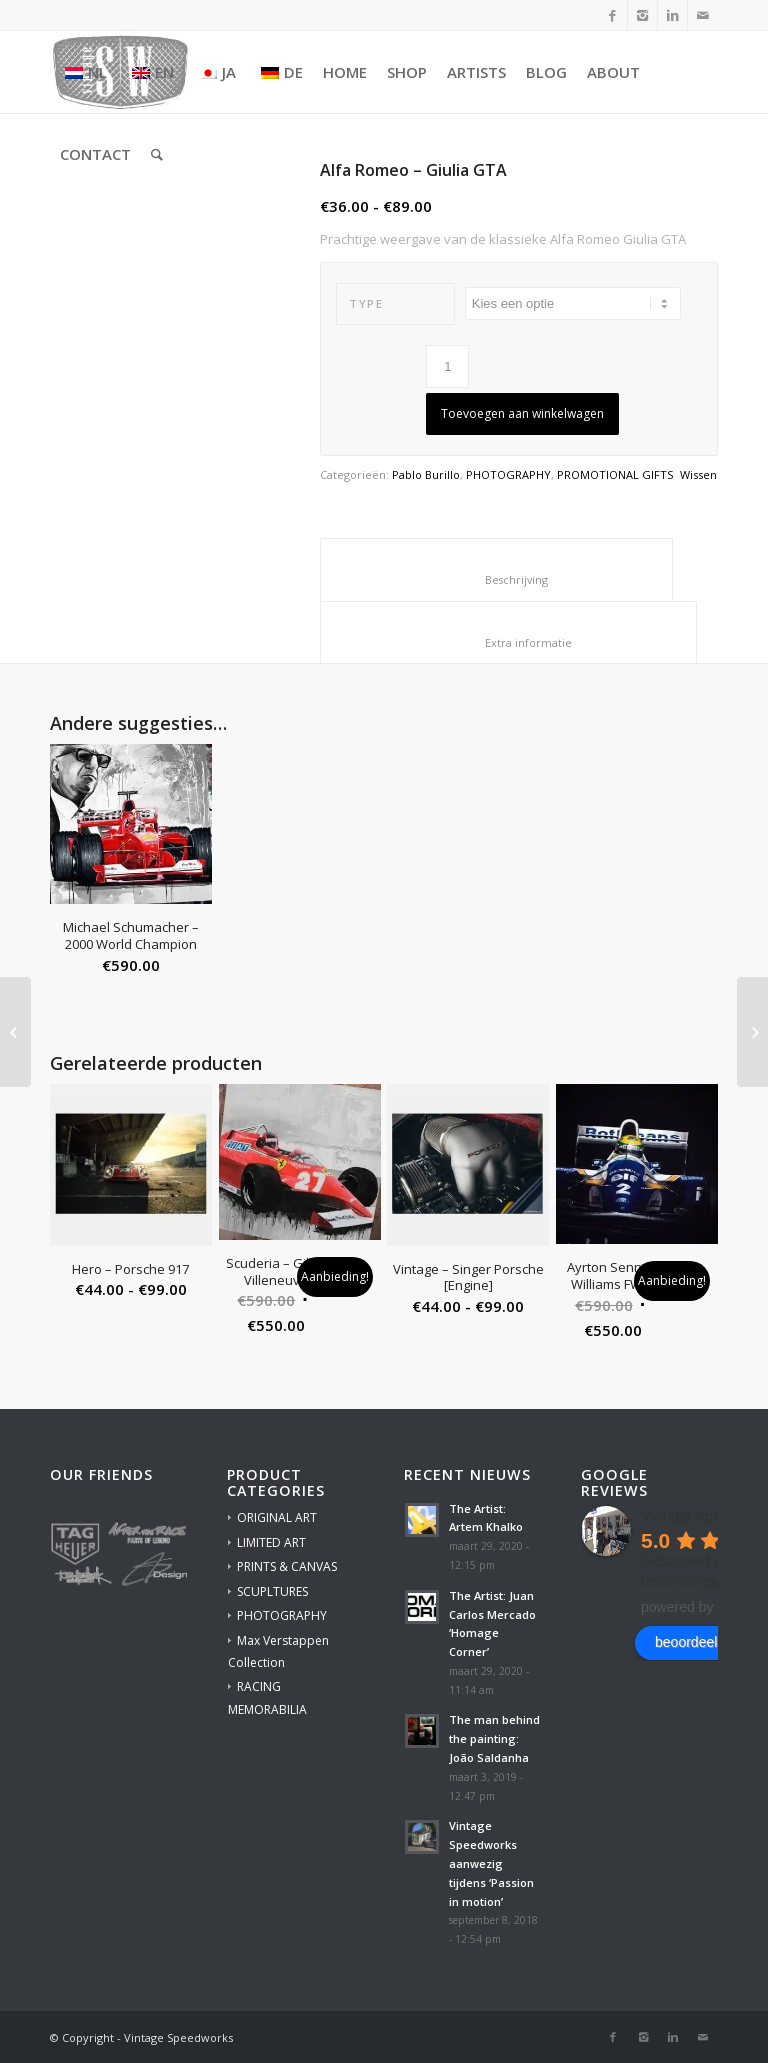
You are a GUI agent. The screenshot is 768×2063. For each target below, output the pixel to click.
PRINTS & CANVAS (287, 1566)
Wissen (698, 474)
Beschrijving (497, 579)
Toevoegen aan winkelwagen (522, 413)
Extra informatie (509, 642)
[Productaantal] (447, 366)
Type (366, 303)
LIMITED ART (271, 1542)
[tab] (496, 569)
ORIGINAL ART (277, 1517)
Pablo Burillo (426, 474)
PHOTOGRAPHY (508, 474)
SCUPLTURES (272, 1591)
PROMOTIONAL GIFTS (615, 474)
